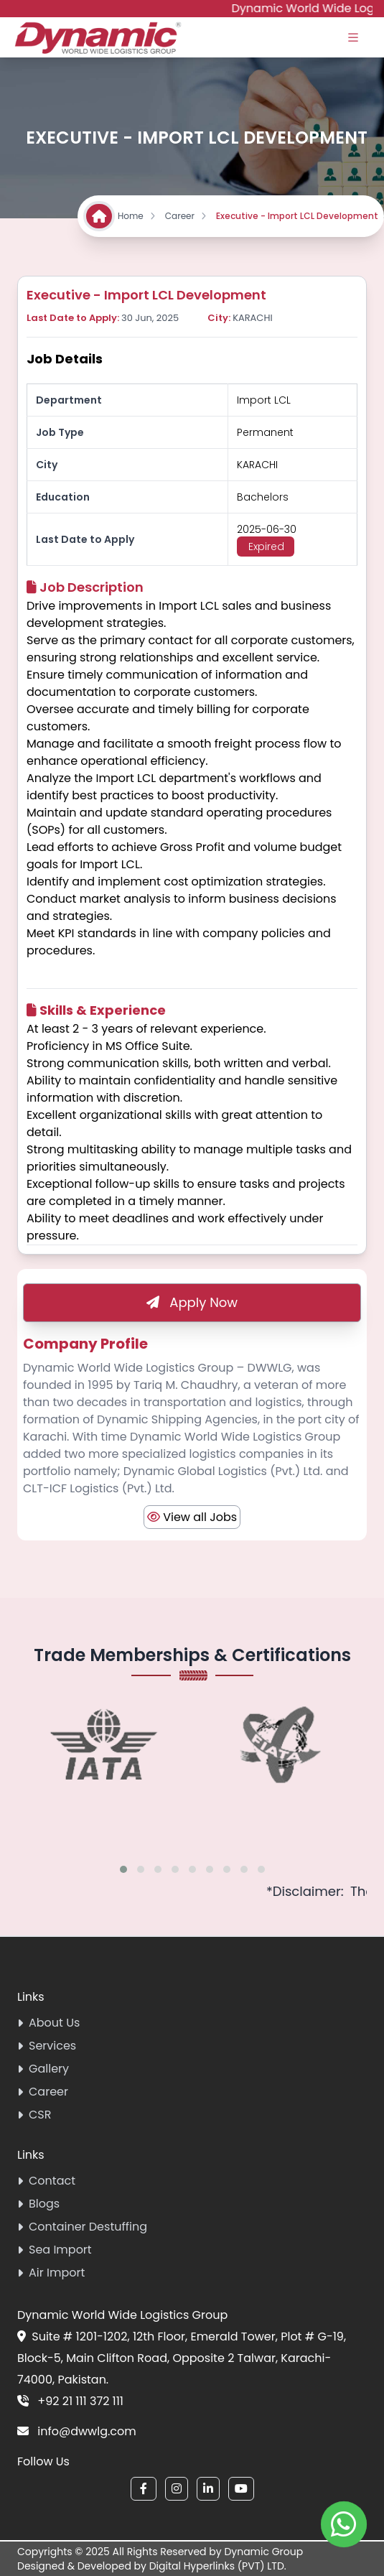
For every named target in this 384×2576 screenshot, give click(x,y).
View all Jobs (192, 1517)
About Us (48, 2022)
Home (137, 216)
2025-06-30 (266, 529)
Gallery (43, 2068)
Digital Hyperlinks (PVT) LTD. (217, 2566)
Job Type (60, 432)
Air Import (51, 2272)
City (46, 464)
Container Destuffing (82, 2226)
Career (186, 216)
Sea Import (54, 2249)
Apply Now (192, 1302)
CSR (34, 2114)
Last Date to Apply (85, 539)
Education (63, 497)
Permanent (265, 432)
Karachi (257, 464)
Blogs (38, 2203)
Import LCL (264, 400)
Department (69, 400)
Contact (46, 2180)
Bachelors (263, 497)
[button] (123, 1869)
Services (46, 2045)
